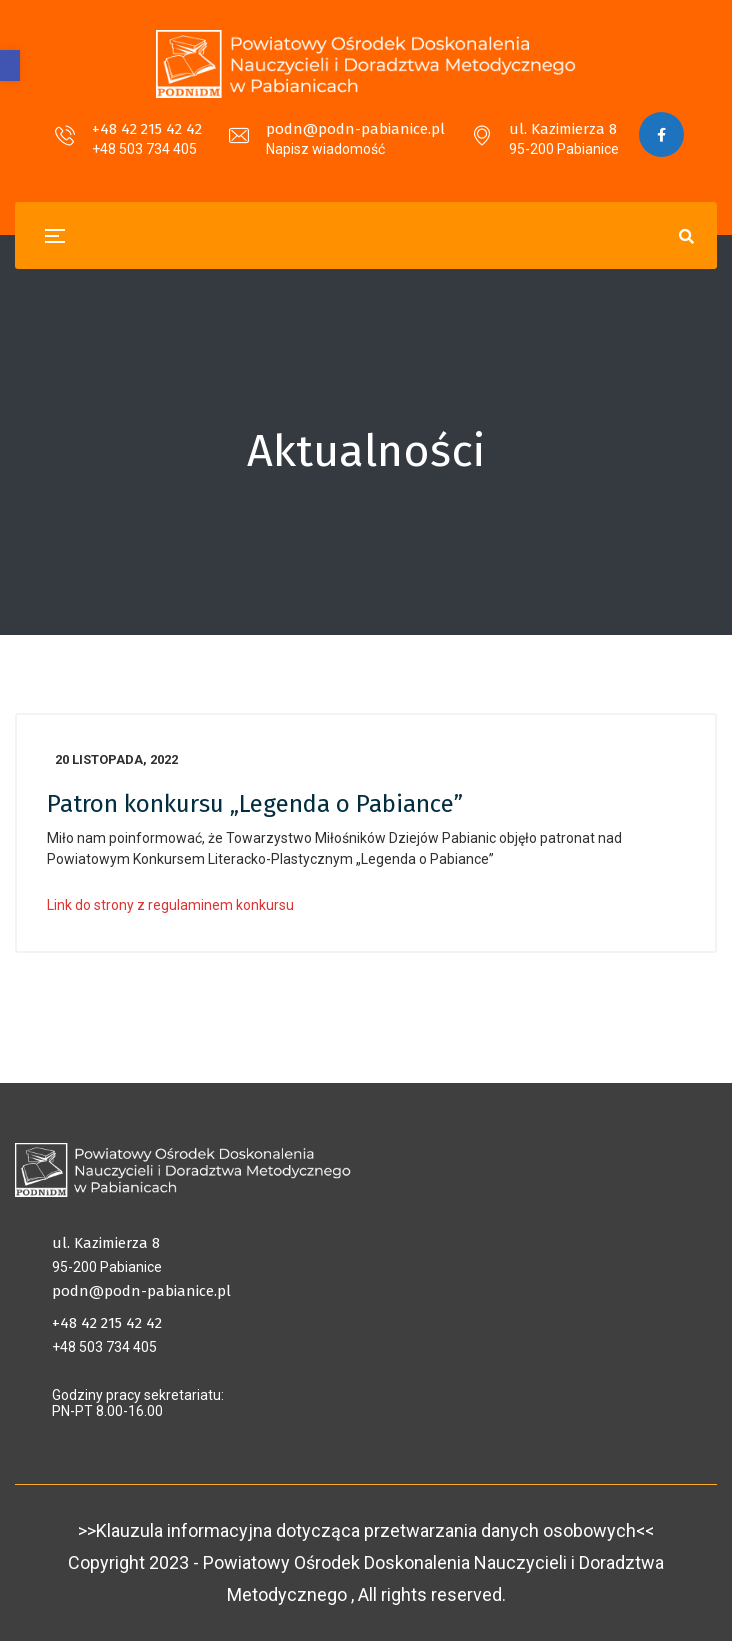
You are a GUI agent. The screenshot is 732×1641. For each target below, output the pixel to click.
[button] (10, 65)
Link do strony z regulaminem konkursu (170, 905)
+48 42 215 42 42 (147, 129)
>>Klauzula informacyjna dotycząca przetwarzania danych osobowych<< (366, 1530)
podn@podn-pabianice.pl (355, 129)
